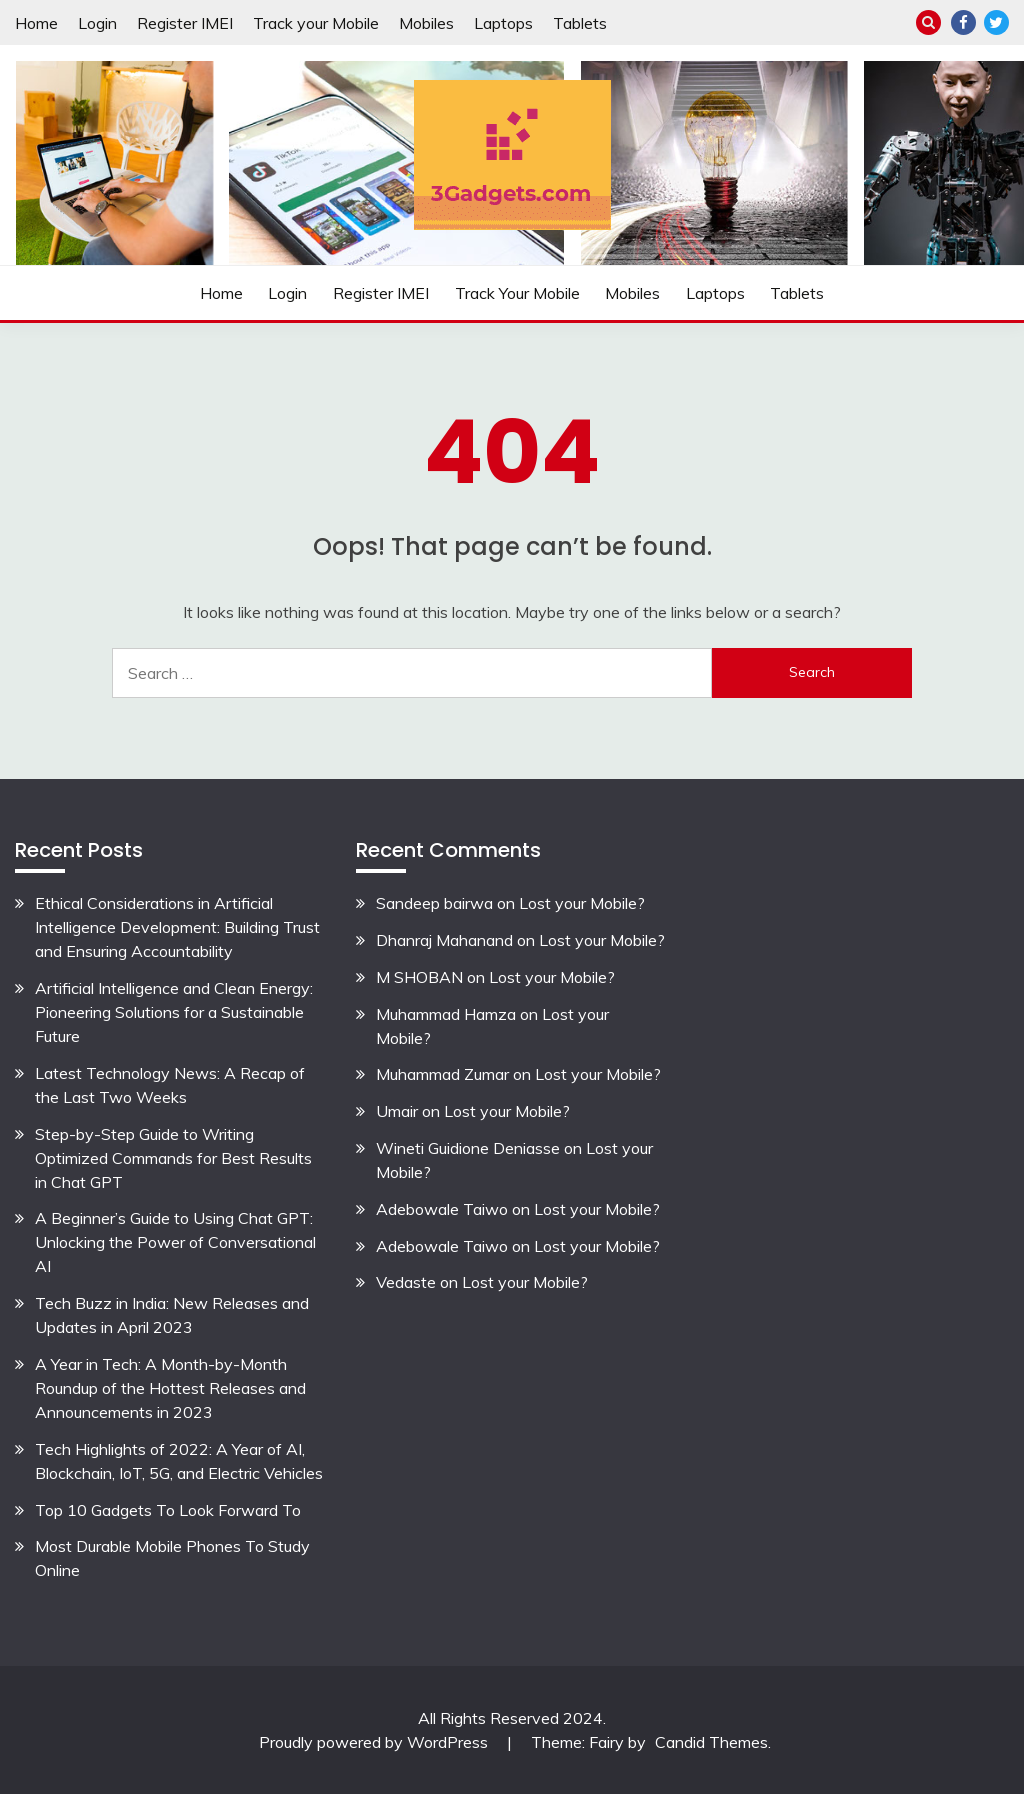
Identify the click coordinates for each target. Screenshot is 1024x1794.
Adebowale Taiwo (442, 1209)
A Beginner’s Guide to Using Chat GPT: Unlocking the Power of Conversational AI (175, 1242)
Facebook (963, 22)
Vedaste (406, 1282)
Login (97, 23)
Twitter (996, 22)
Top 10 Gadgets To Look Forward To (168, 1510)
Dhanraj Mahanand (444, 940)
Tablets (580, 23)
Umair (397, 1111)
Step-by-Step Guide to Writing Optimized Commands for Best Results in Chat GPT (173, 1158)
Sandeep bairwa (434, 903)
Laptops (503, 23)
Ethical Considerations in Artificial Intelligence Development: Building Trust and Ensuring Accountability (177, 927)
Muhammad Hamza (446, 1014)
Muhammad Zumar (442, 1074)
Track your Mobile (316, 23)
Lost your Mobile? (582, 903)
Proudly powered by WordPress (375, 1742)
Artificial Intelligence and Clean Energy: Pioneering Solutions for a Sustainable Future (174, 1012)
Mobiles (426, 23)
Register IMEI (185, 23)
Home (36, 23)
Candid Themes (711, 1742)
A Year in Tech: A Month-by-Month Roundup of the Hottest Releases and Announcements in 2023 (170, 1388)
